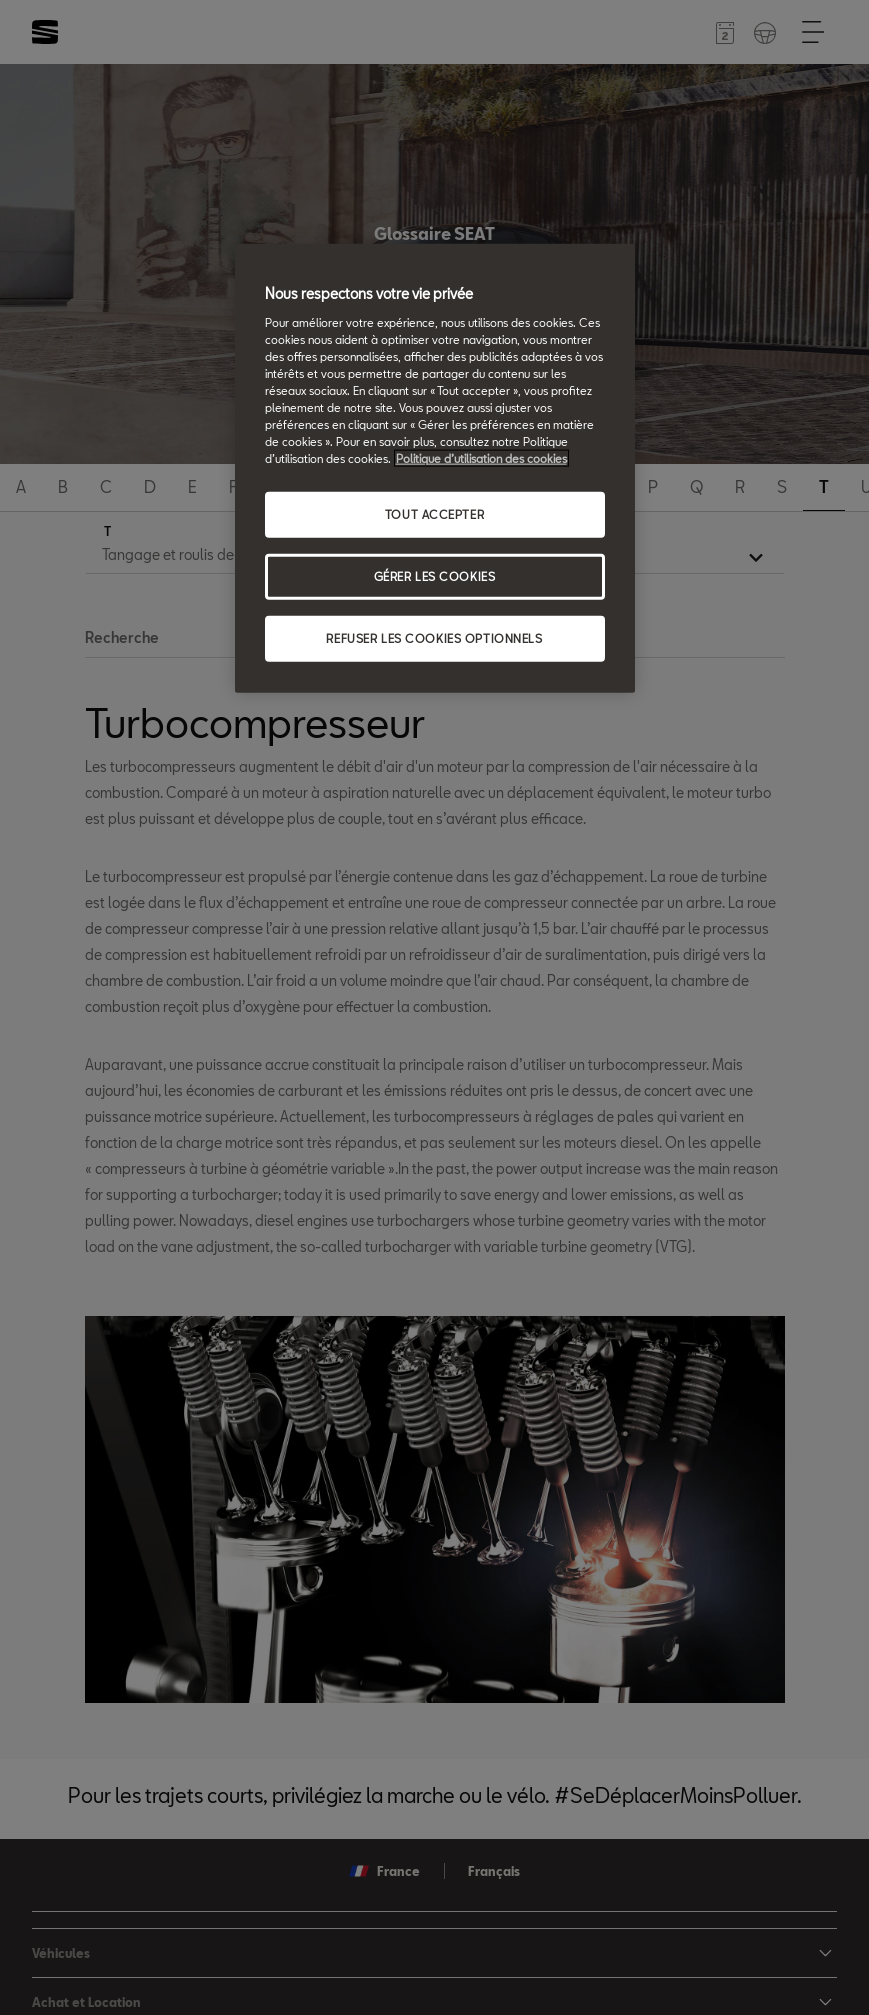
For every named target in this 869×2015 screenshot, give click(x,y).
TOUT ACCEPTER (434, 514)
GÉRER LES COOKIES (435, 576)
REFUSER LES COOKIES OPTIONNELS (434, 638)
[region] (435, 468)
